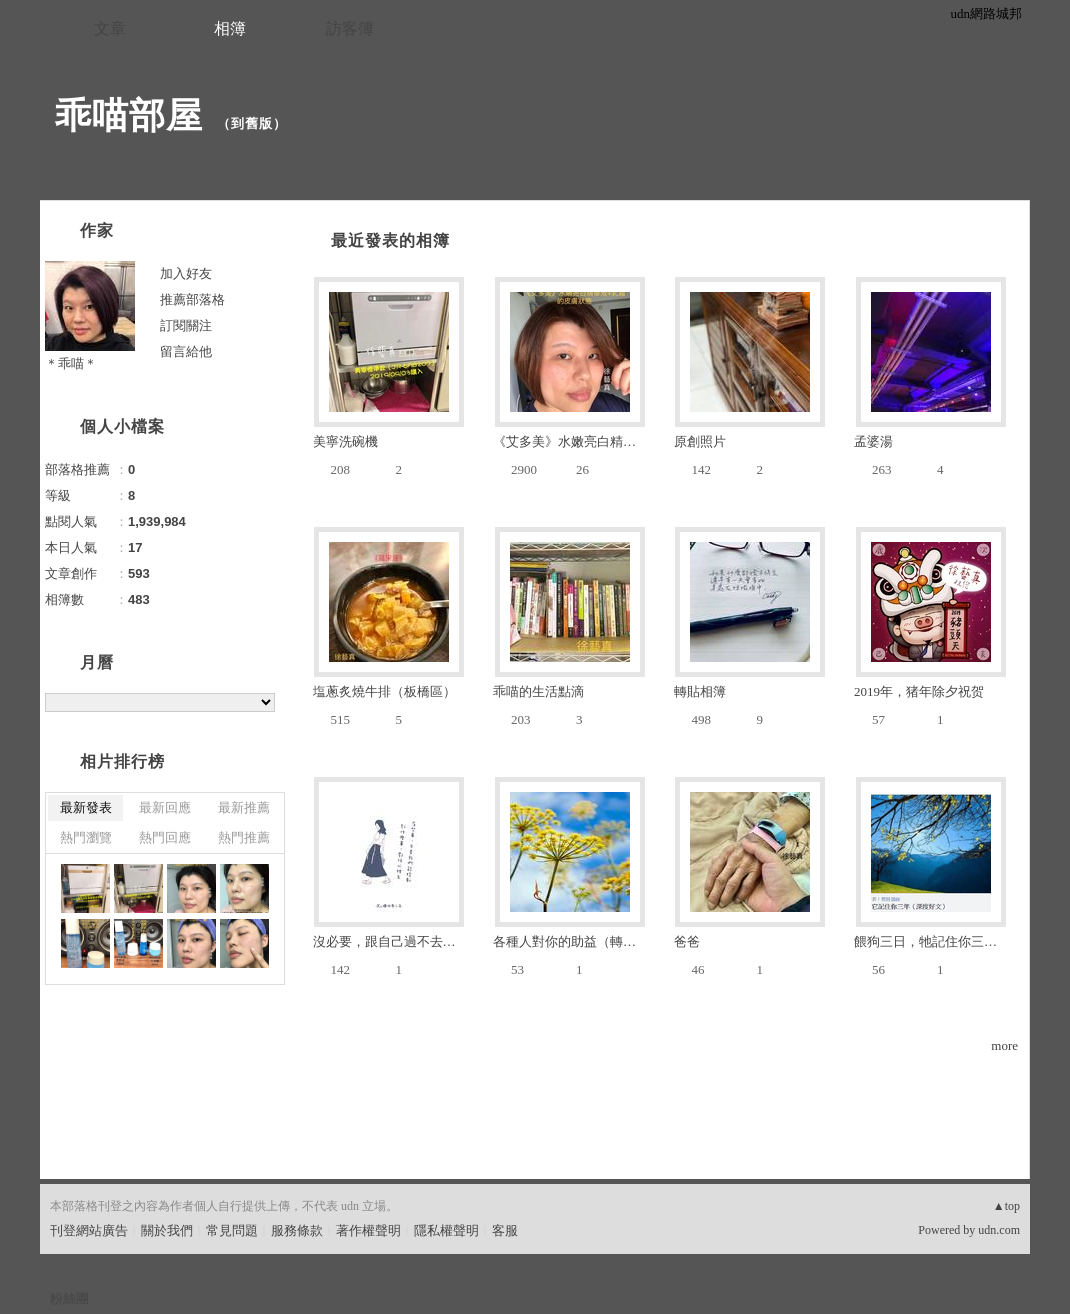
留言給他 (186, 351)
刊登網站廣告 (89, 1230)
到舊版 (252, 123)
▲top (1006, 1206)
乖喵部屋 (129, 115)
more (1004, 1045)
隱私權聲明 (446, 1230)
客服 (505, 1230)
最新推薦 (244, 807)
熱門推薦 (244, 837)
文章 (110, 28)
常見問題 (232, 1230)
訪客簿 (350, 28)
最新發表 (86, 807)
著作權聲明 (368, 1230)
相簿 (230, 28)
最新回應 (165, 807)
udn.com (999, 1230)
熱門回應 (165, 837)
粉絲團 (69, 1298)
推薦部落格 (192, 299)
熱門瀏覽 (86, 837)
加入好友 (186, 273)
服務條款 (297, 1230)
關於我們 (167, 1230)
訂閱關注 (186, 325)
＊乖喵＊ (71, 363)
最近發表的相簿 (390, 240)
